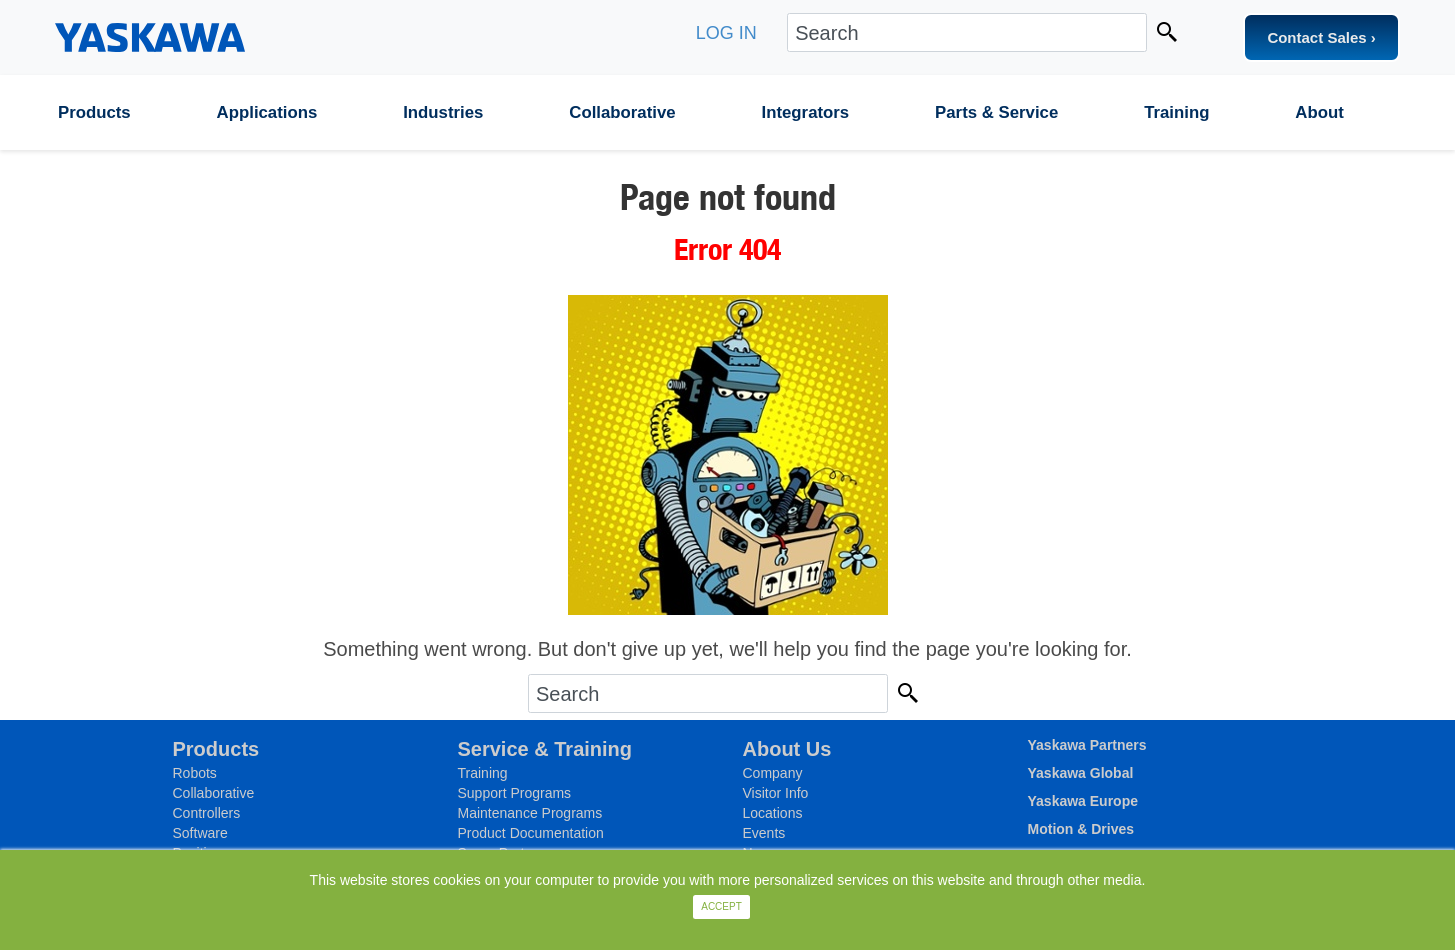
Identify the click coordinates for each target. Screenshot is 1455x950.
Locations (773, 813)
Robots (195, 773)
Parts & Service (996, 112)
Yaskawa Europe (1083, 801)
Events (764, 833)
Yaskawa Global (1081, 773)
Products (94, 112)
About (1319, 112)
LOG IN (726, 33)
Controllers (207, 813)
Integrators (806, 112)
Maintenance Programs (530, 813)
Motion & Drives (1081, 829)
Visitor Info (776, 793)
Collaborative (622, 112)
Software (200, 833)
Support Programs (515, 793)
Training (1176, 112)
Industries (443, 112)
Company (773, 773)
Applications (267, 112)
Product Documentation (531, 833)
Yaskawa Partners (1087, 745)
